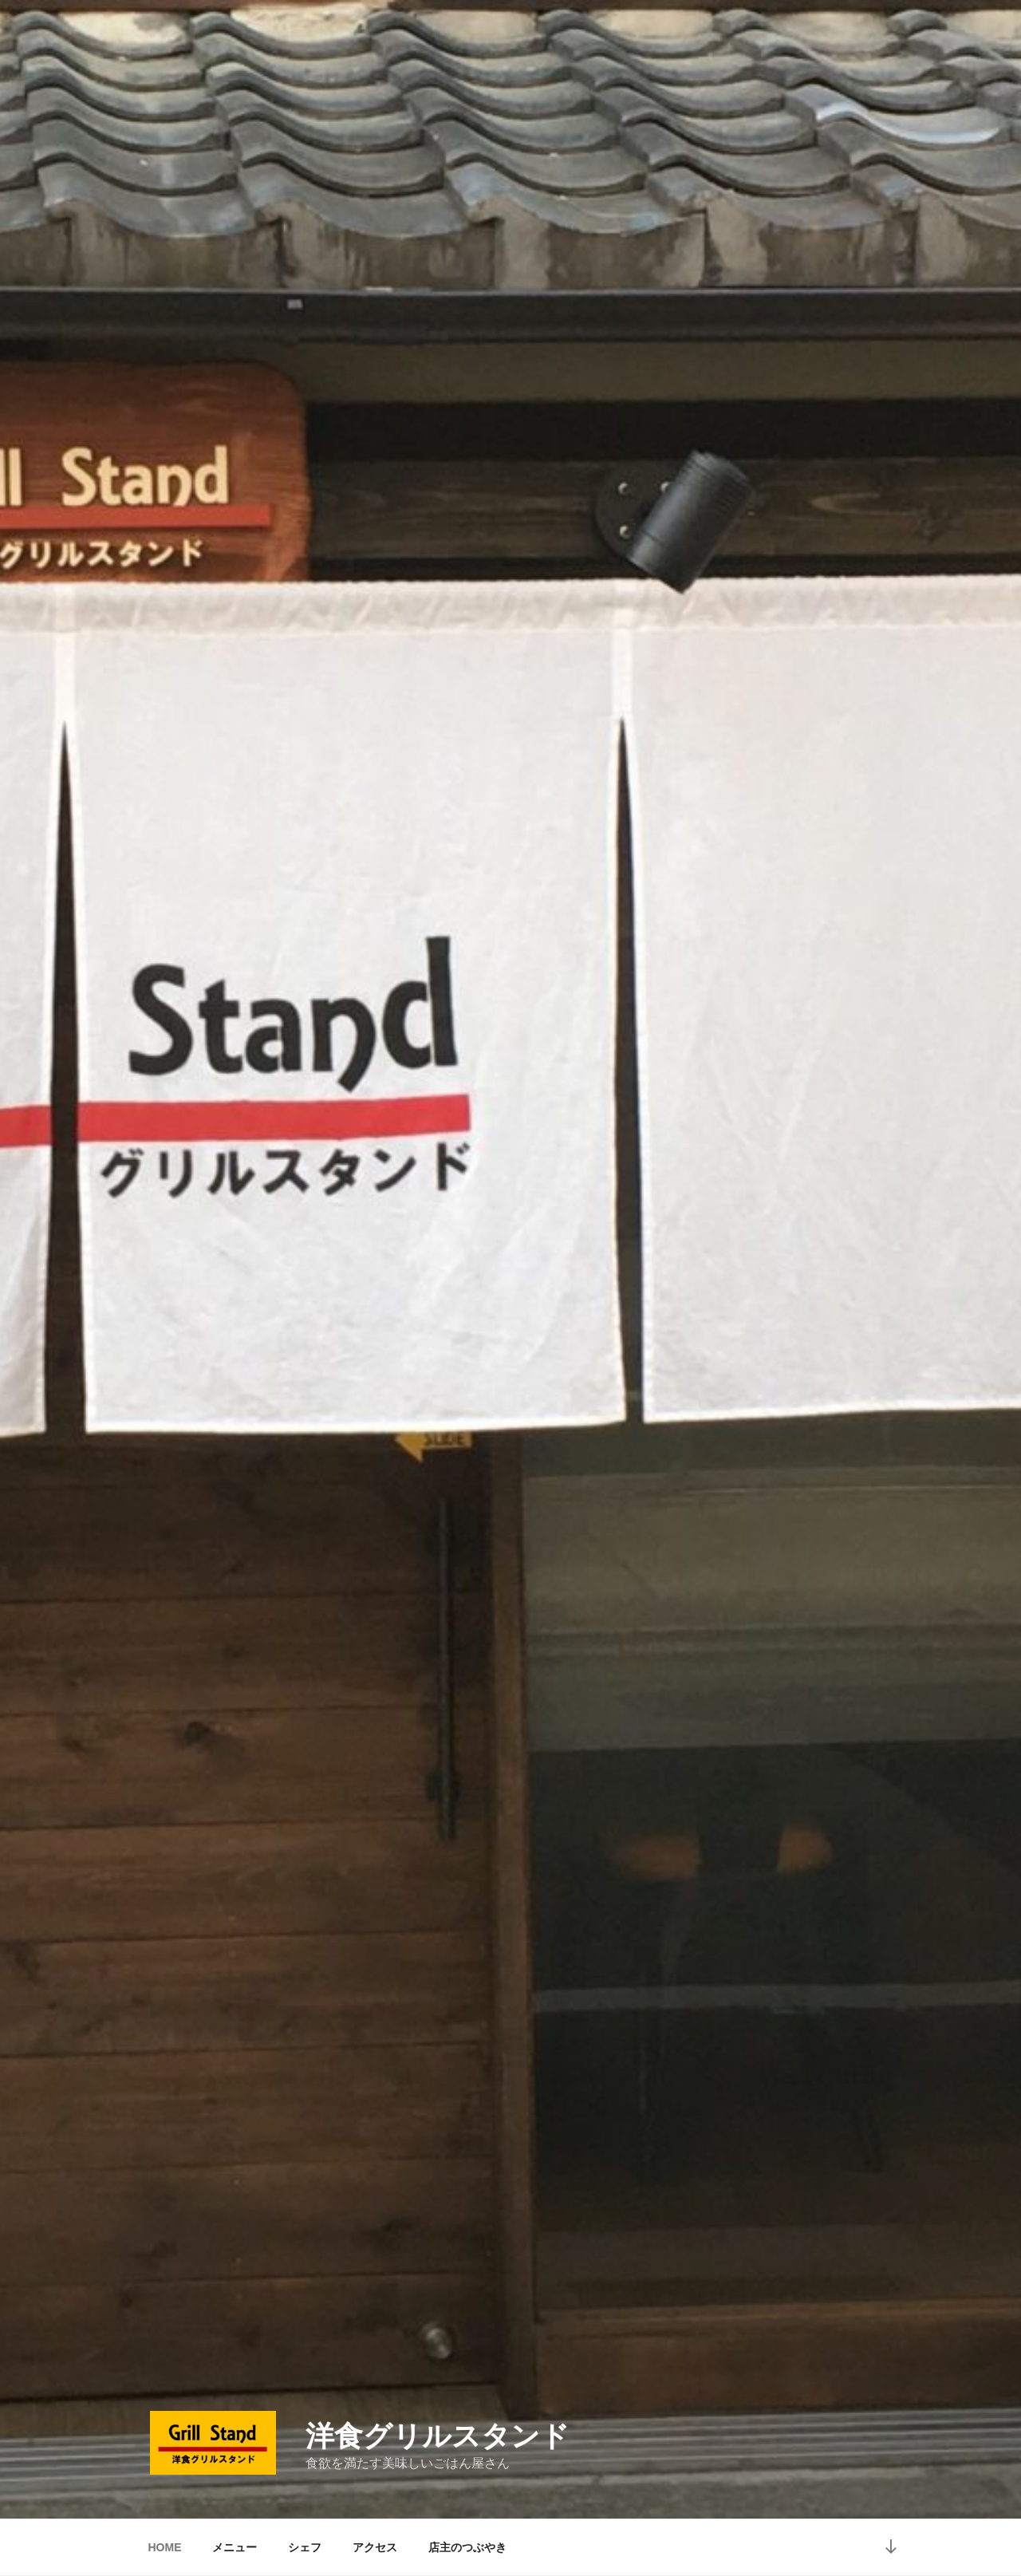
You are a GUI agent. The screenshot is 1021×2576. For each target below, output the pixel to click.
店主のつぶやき (467, 2547)
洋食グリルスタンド (438, 2436)
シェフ (304, 2547)
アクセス (375, 2547)
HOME (165, 2547)
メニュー (234, 2547)
